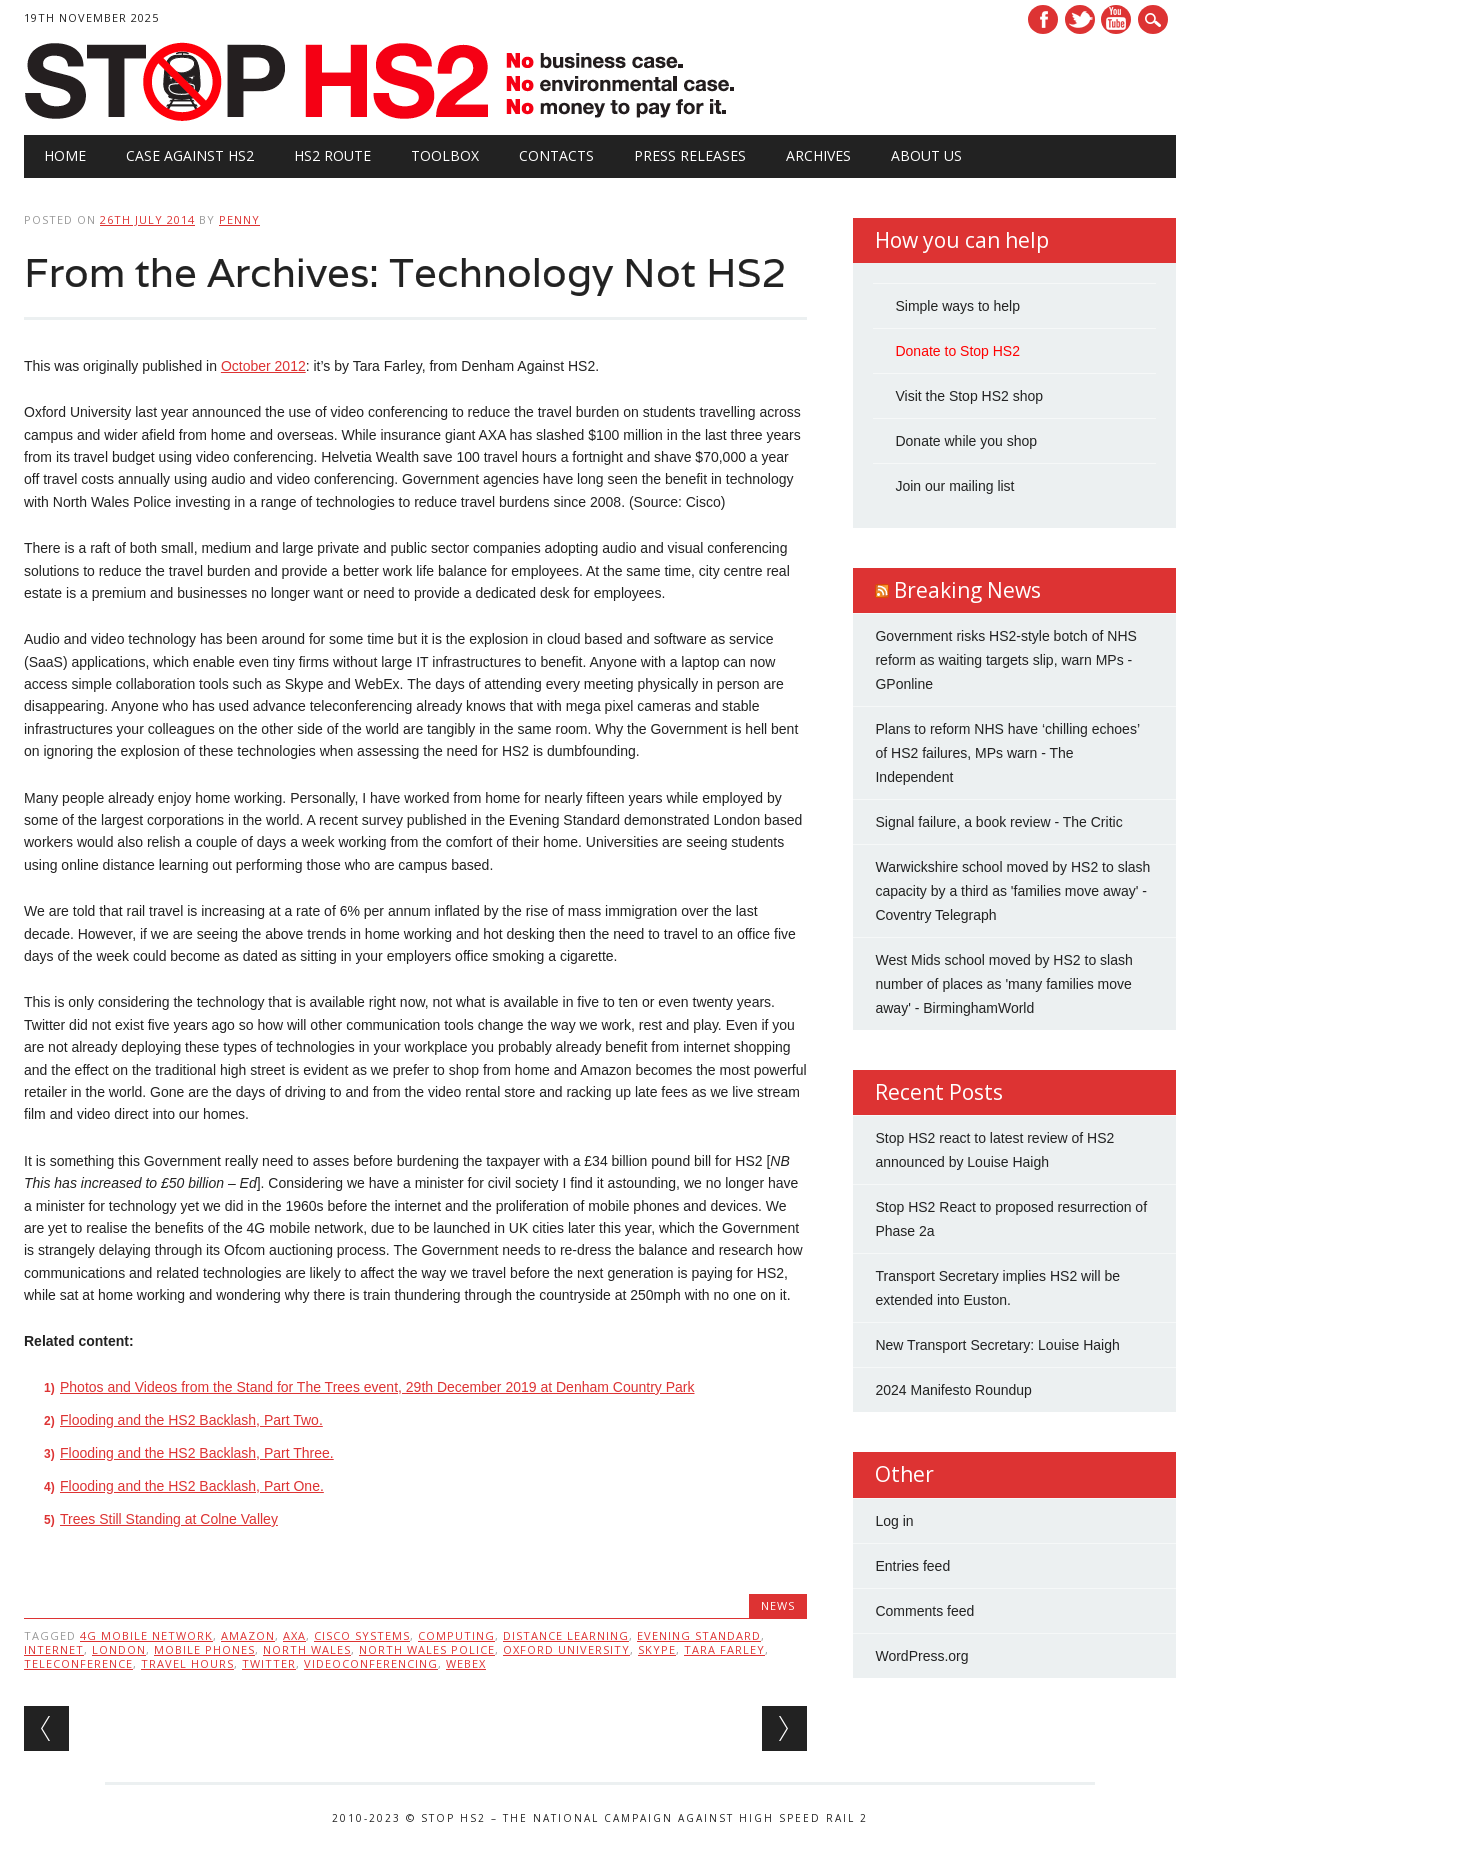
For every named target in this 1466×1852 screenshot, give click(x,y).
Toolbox (445, 155)
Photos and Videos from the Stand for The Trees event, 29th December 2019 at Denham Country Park (377, 1387)
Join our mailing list (954, 486)
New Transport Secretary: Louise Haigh (997, 1345)
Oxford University (566, 1649)
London (119, 1649)
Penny (239, 219)
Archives (818, 155)
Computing (456, 1635)
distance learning (566, 1635)
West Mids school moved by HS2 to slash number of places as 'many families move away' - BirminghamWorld (1003, 984)
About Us (926, 155)
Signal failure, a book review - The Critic (998, 822)
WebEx (466, 1663)
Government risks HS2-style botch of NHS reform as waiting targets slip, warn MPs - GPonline (1005, 660)
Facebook (1043, 19)
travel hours (187, 1663)
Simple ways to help (957, 306)
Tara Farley (724, 1649)
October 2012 (263, 366)
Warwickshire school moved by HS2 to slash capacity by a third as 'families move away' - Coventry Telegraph (1012, 891)
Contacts (556, 155)
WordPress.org (921, 1656)
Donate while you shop (966, 441)
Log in (894, 1521)
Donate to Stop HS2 (957, 351)
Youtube (1116, 19)
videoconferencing (371, 1663)
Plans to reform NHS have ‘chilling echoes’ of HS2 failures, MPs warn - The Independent (1007, 753)
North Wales (307, 1649)
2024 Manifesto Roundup (953, 1390)
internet (54, 1649)
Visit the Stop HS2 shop (969, 396)
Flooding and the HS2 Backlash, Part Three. (197, 1453)
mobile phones (204, 1649)
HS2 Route (332, 155)
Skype (657, 1649)
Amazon (248, 1635)
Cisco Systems (362, 1635)
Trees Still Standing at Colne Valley (169, 1519)
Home (65, 155)
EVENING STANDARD (699, 1635)
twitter (269, 1663)
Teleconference (78, 1663)
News (778, 1605)
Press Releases (690, 155)
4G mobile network (146, 1635)
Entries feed (912, 1566)
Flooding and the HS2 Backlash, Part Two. (191, 1420)
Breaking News (967, 590)
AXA (294, 1635)
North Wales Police (427, 1649)
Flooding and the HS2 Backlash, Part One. (192, 1486)
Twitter (1080, 19)
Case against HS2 (190, 155)
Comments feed (924, 1611)
